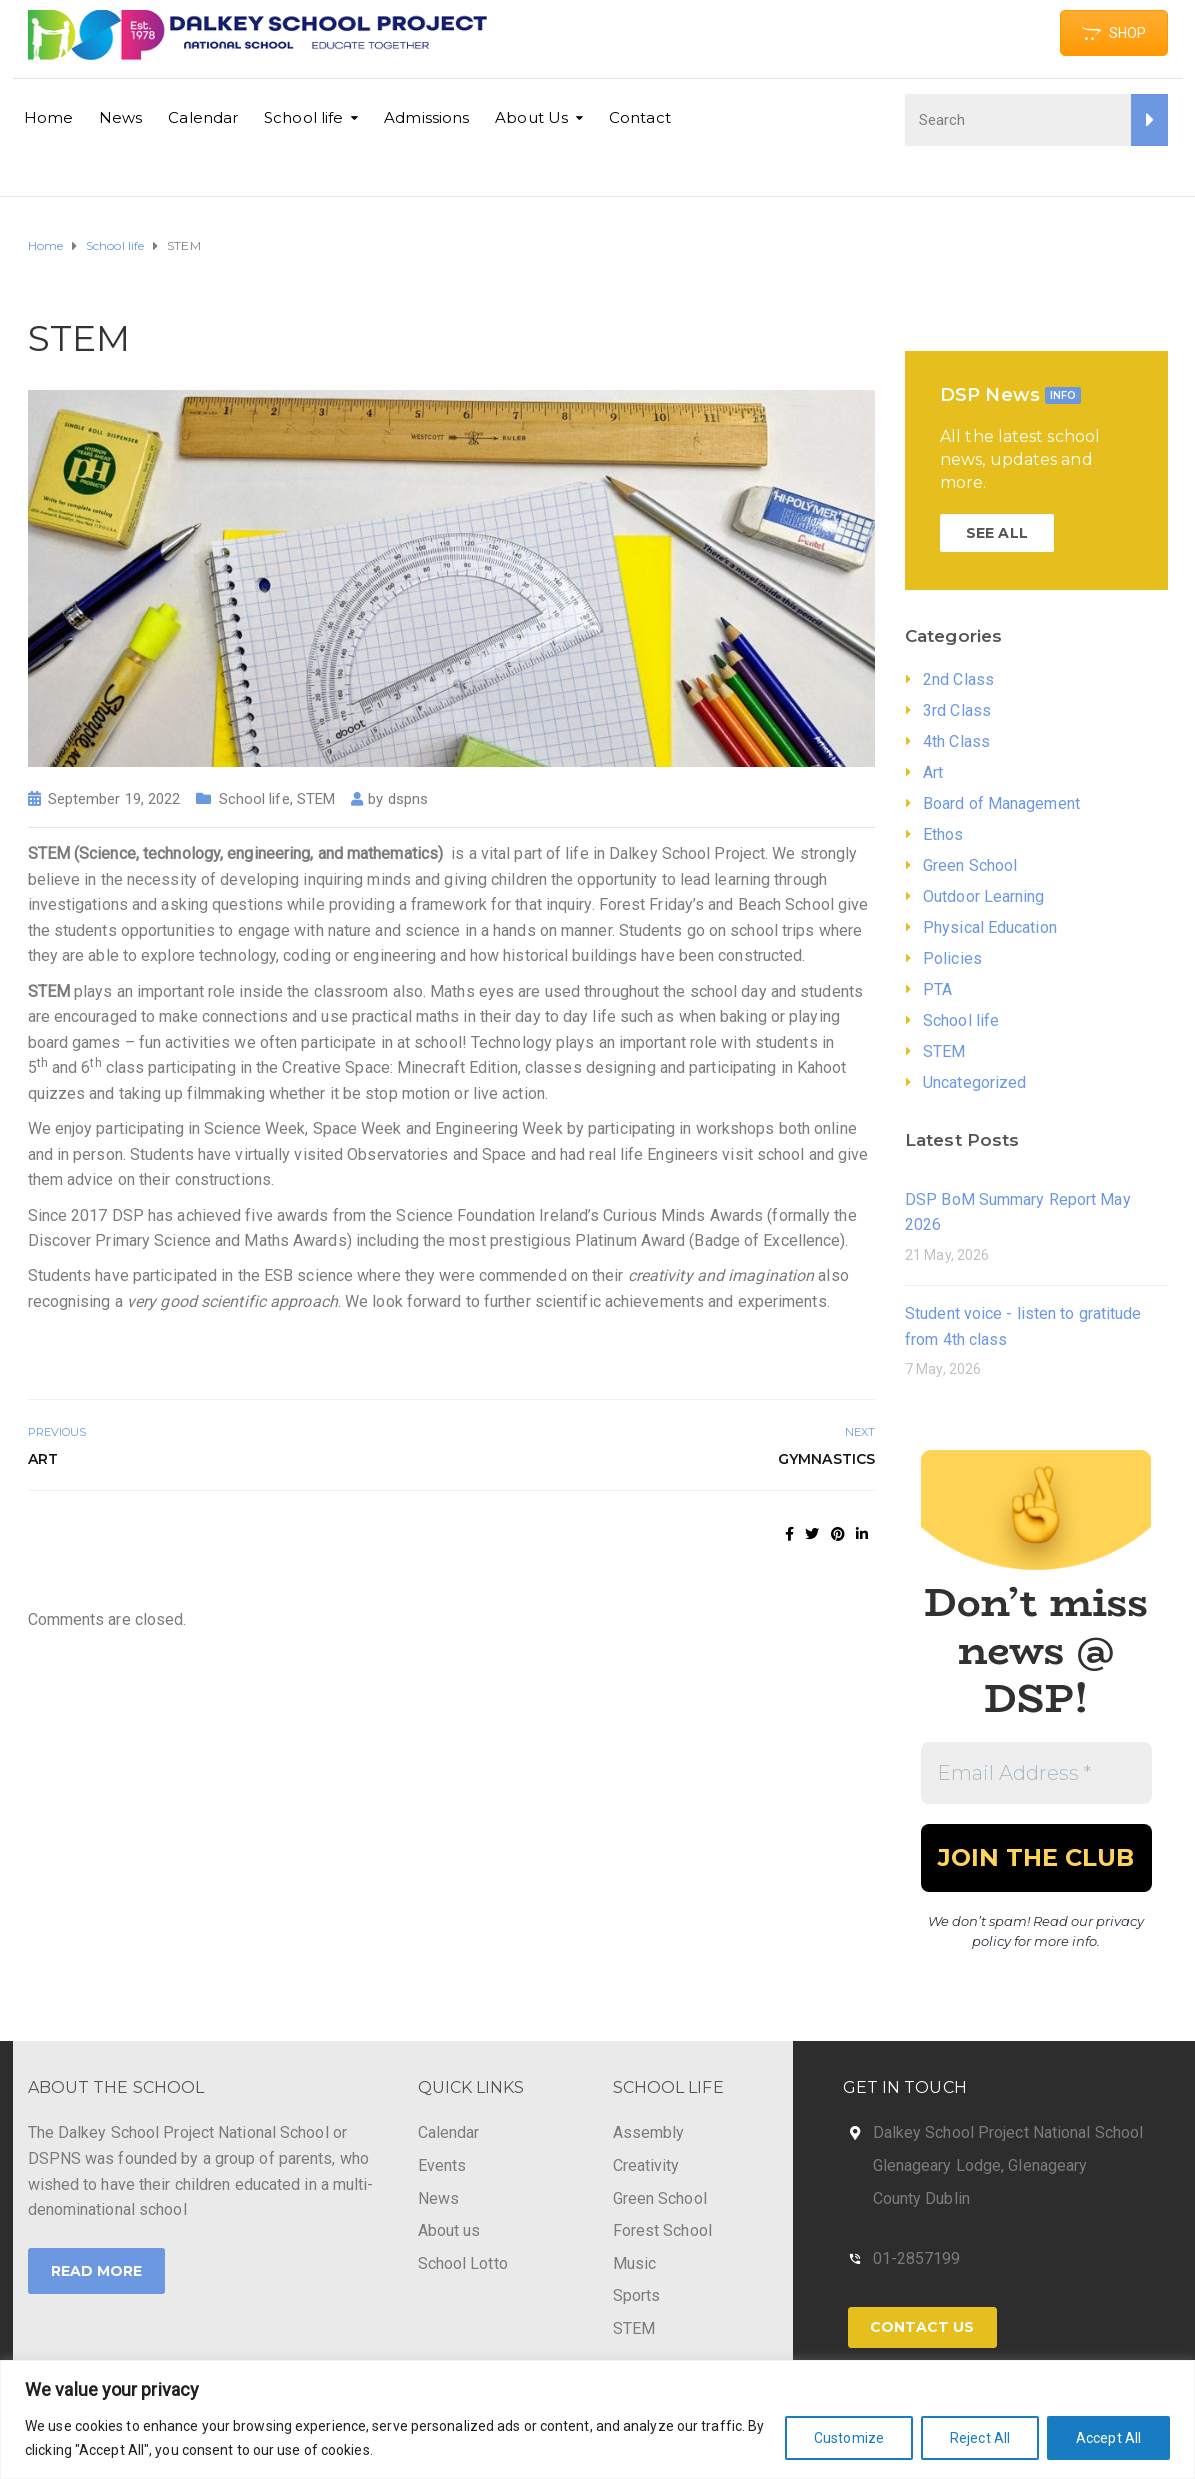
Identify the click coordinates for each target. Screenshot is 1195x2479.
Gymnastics (826, 1459)
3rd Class (957, 710)
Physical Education (990, 927)
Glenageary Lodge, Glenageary (980, 2165)
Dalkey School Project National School (1008, 2132)
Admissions (426, 117)
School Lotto (463, 2263)
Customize (849, 2438)
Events (442, 2165)
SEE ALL (997, 533)
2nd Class (958, 679)
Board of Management (1001, 803)
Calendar (203, 117)
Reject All (980, 2438)
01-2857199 (917, 2258)
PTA (937, 989)
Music (635, 2263)
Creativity (646, 2165)
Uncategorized (974, 1082)
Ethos (943, 834)
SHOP (1113, 33)
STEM (316, 799)
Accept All (1108, 2438)
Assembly (649, 2132)
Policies (952, 958)
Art (43, 1459)
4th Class (956, 741)
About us (449, 2230)
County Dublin (921, 2198)
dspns (408, 799)
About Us (531, 117)
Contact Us (922, 2327)
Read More (97, 2271)
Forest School (662, 2230)
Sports (637, 2295)
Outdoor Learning (984, 896)
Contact (640, 117)
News (120, 117)
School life (303, 117)
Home (48, 117)
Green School (970, 865)
